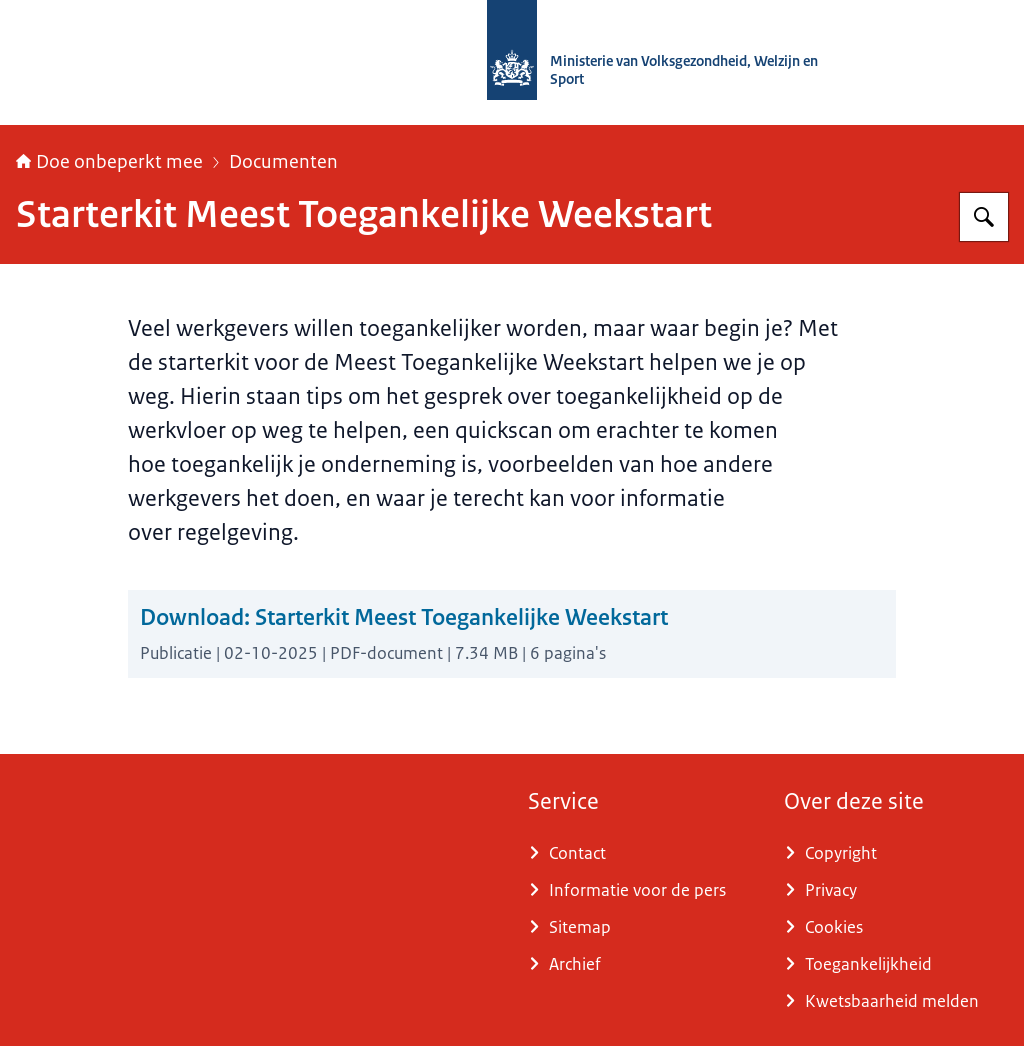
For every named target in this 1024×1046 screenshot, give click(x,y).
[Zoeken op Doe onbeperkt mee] (984, 217)
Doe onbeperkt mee (109, 162)
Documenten (283, 162)
